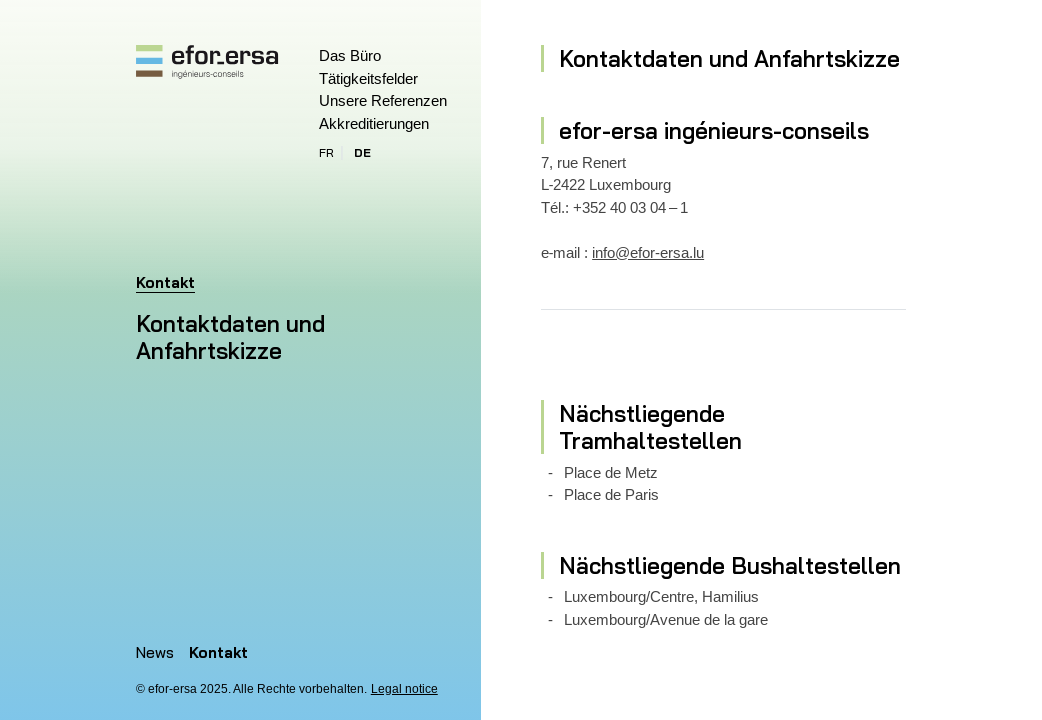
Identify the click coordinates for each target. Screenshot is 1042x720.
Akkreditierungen (374, 123)
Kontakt (218, 652)
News (155, 652)
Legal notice (404, 689)
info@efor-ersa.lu (648, 252)
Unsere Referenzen (383, 100)
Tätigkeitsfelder (368, 78)
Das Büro (350, 55)
